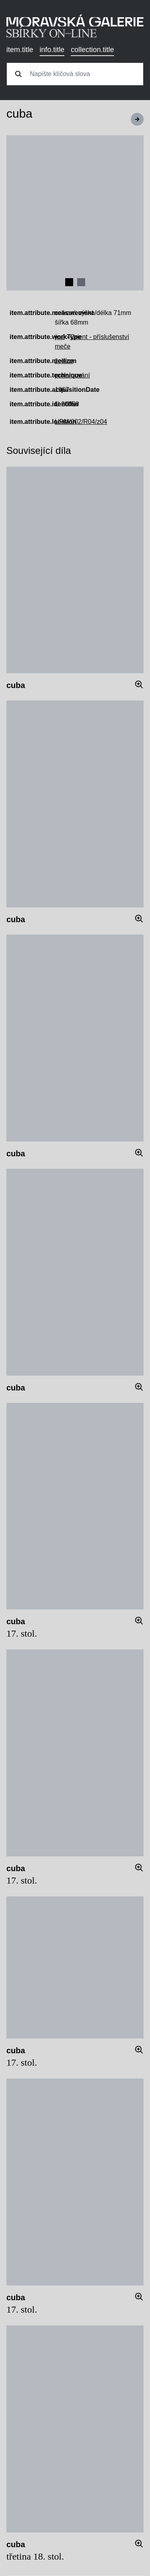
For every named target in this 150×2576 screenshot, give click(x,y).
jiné (60, 336)
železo (64, 360)
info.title (52, 50)
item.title (19, 50)
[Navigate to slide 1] (69, 282)
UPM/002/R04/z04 (81, 421)
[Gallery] (75, 213)
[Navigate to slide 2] (81, 282)
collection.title (92, 50)
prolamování (72, 375)
